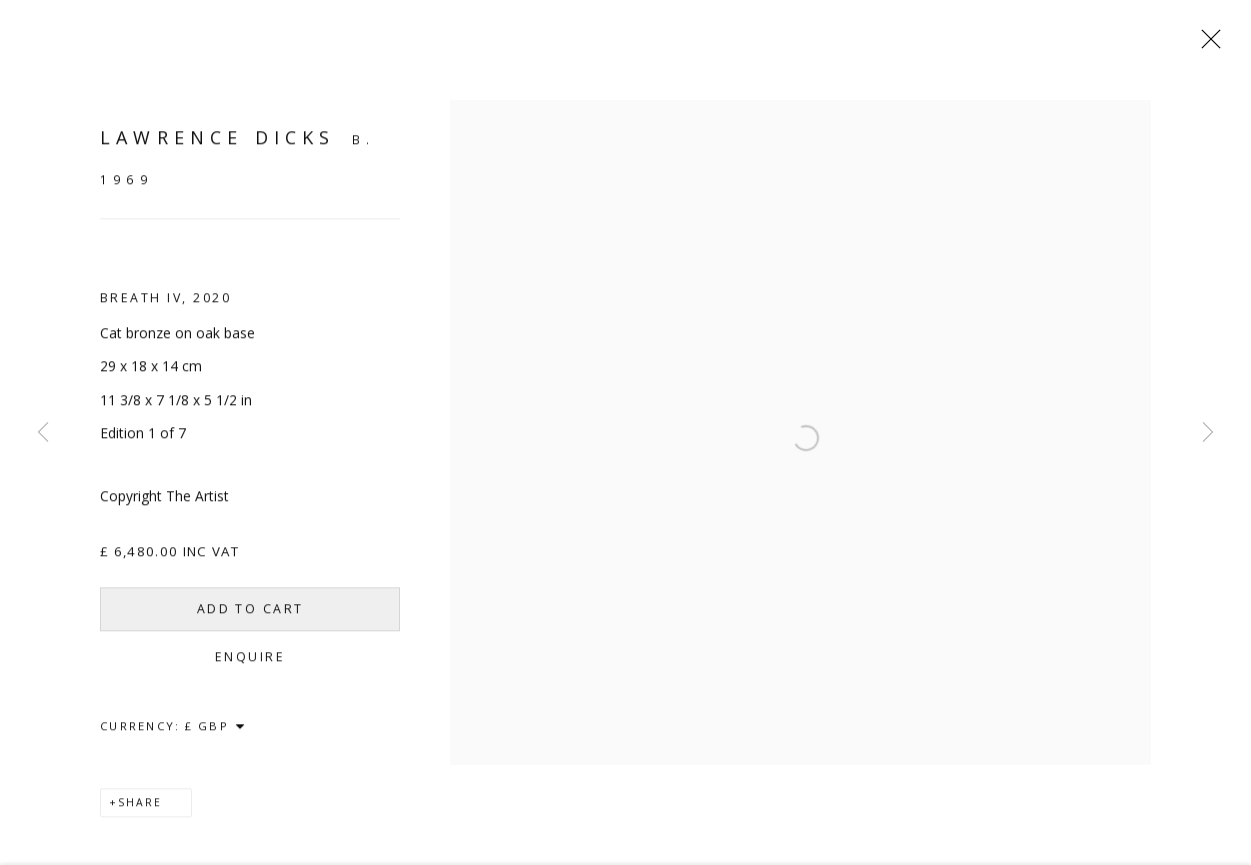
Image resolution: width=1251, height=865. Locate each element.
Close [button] (1207, 45)
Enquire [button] (250, 663)
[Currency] (215, 732)
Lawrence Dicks (217, 144)
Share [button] (140, 809)
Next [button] (1208, 433)
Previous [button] (43, 433)
